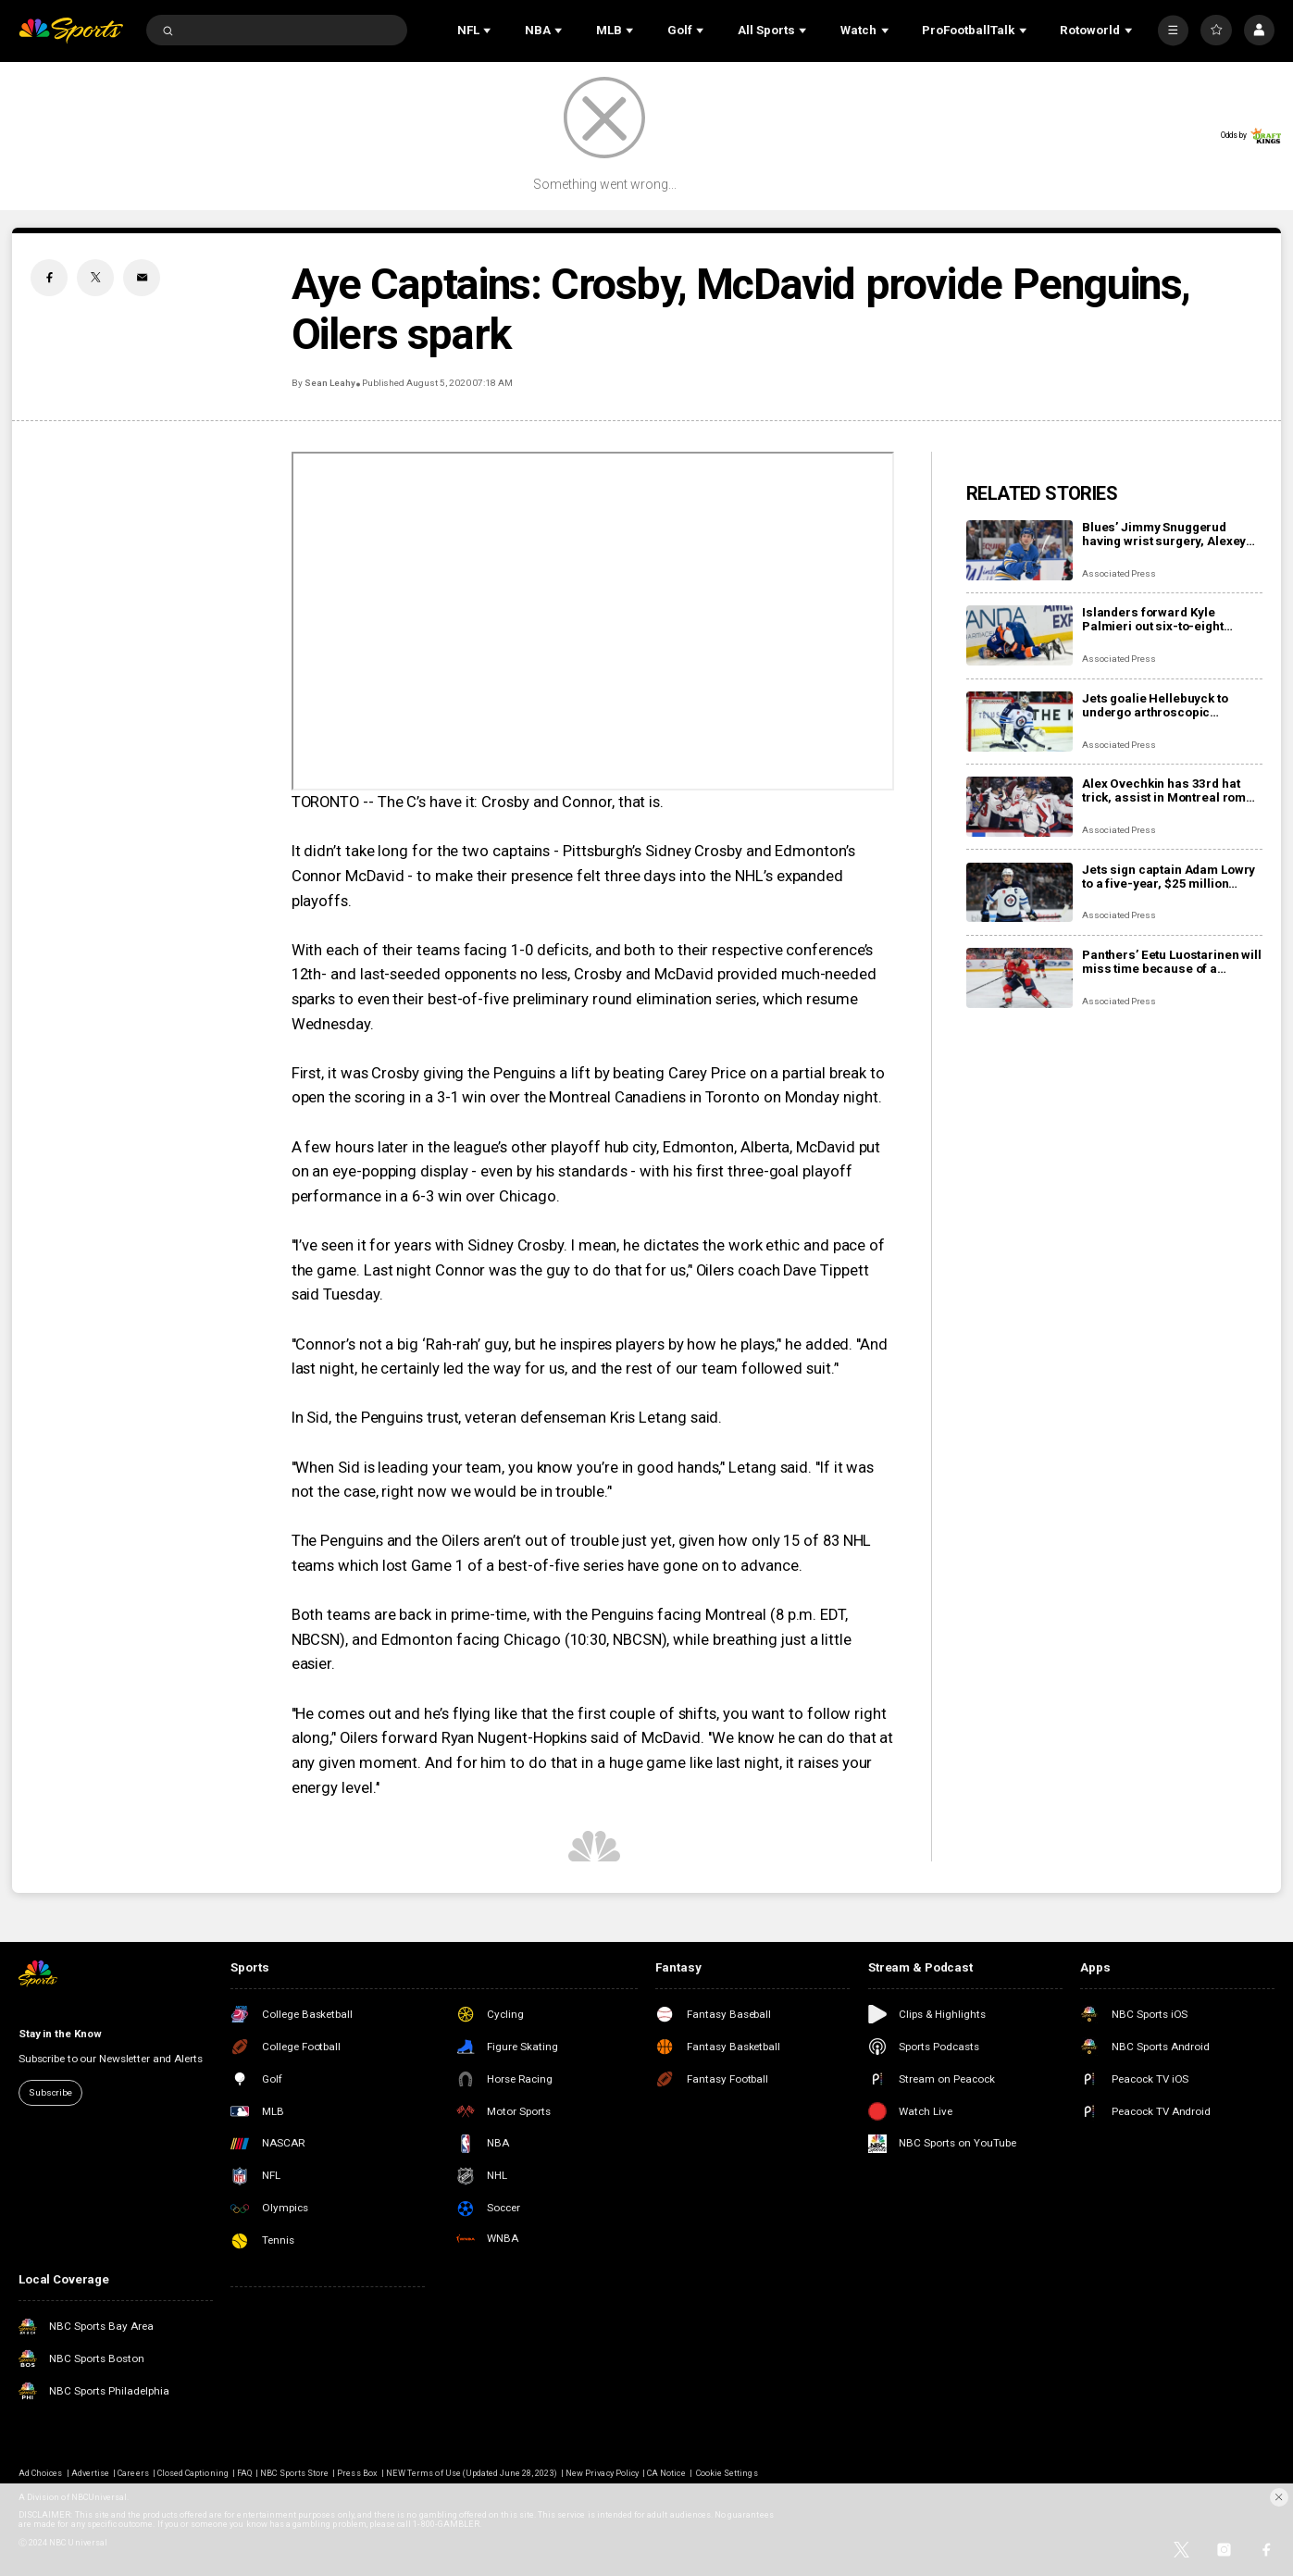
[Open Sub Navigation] (488, 30)
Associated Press (1119, 573)
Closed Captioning (193, 2473)
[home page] (71, 30)
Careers (133, 2473)
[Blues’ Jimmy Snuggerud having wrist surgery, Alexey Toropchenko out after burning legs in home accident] (1019, 550)
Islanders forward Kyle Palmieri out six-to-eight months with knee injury (1153, 619)
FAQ (244, 2473)
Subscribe (50, 2092)
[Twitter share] (95, 277)
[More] (1173, 30)
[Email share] (141, 277)
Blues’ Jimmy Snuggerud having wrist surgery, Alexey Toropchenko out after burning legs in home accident (1170, 534)
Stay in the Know (60, 2033)
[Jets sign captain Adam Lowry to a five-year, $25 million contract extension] (1019, 893)
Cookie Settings (727, 2473)
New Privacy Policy (602, 2473)
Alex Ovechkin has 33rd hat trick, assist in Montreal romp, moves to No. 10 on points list (1169, 790)
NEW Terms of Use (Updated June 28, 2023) (471, 2473)
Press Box (357, 2473)
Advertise (90, 2473)
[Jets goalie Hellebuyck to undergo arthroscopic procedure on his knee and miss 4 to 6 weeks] (1019, 721)
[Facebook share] (49, 277)
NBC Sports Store (294, 2473)
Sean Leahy (330, 383)
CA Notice (666, 2473)
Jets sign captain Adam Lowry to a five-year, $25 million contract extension (1168, 876)
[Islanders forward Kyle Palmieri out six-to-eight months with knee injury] (1019, 635)
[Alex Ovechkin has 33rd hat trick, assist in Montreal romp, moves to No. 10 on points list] (1019, 807)
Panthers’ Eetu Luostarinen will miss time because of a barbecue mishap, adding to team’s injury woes (1172, 962)
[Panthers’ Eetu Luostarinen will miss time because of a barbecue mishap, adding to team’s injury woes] (1019, 978)
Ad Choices (40, 2473)
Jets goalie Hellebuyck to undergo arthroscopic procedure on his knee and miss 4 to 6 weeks (1159, 705)
